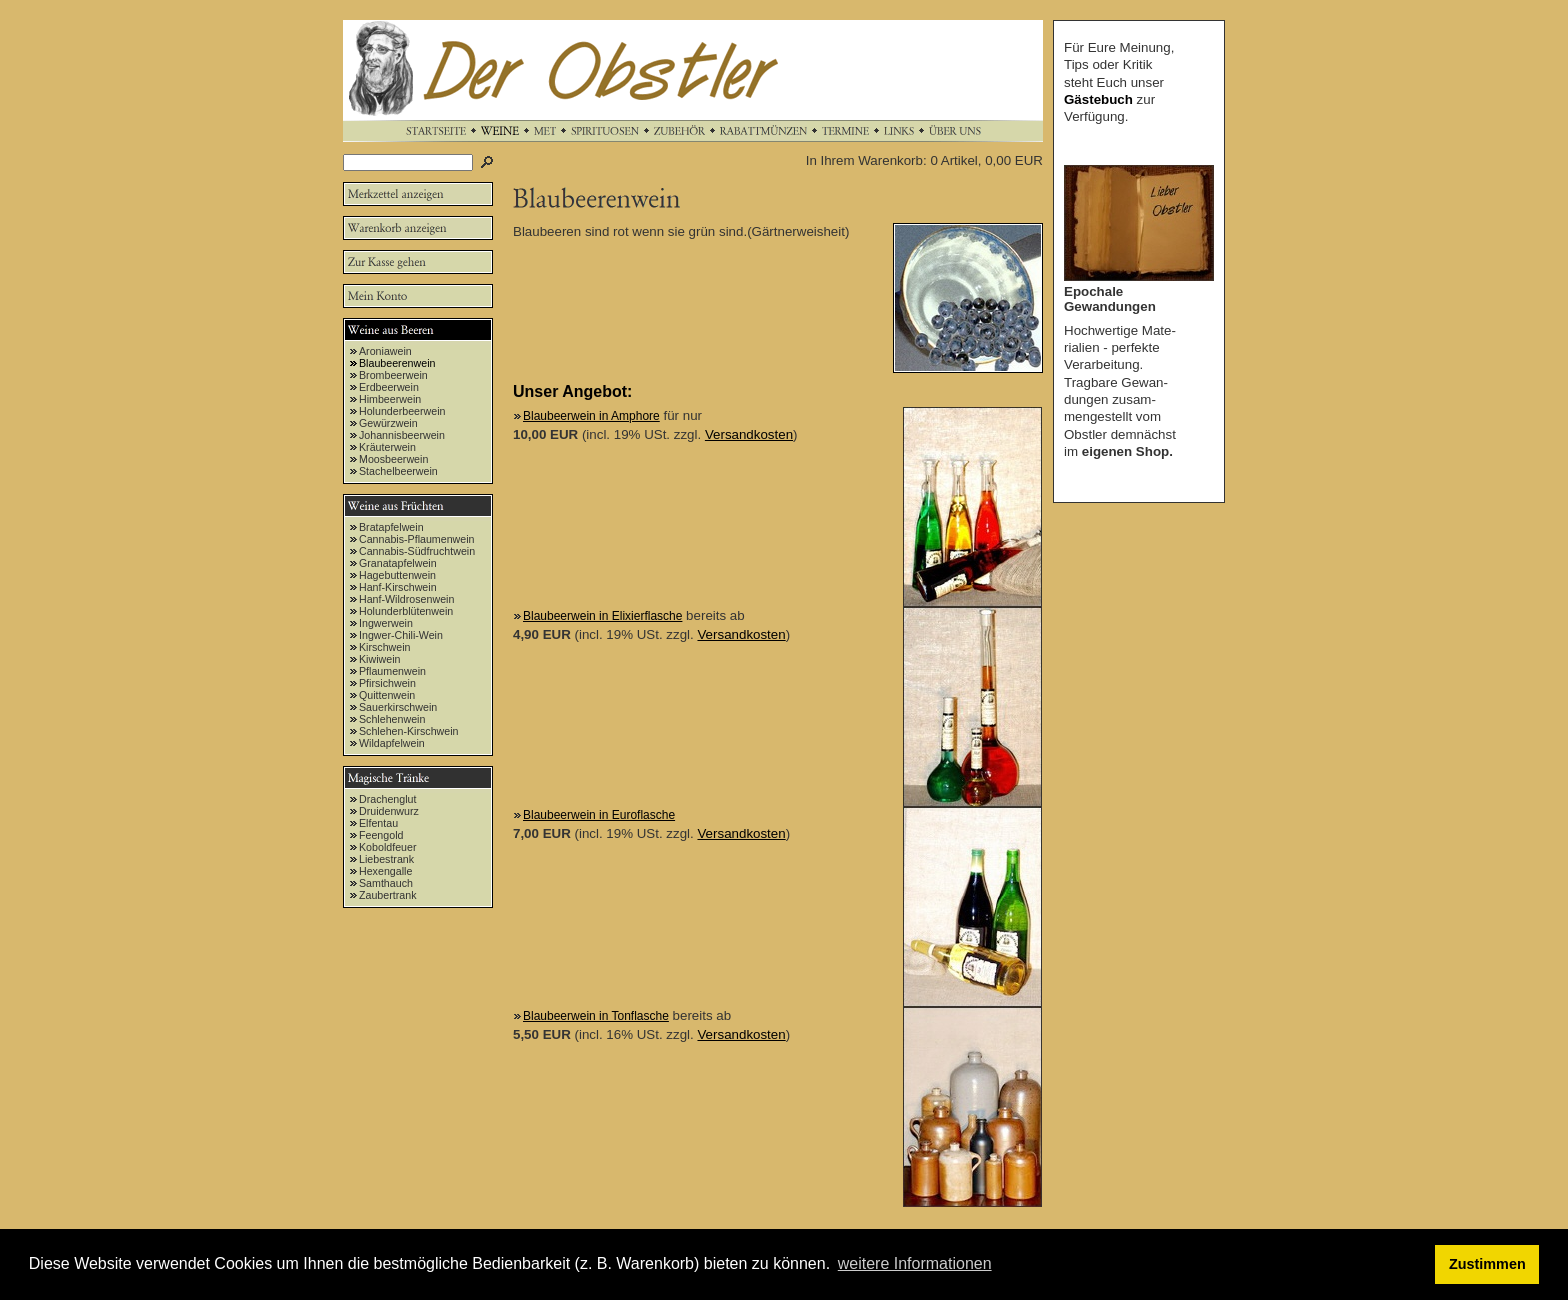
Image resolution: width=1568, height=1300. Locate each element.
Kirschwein (385, 647)
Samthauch (386, 883)
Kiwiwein (379, 659)
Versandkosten (749, 434)
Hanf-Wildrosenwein (406, 599)
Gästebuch (1098, 99)
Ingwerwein (386, 623)
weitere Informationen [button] (915, 1263)
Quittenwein (387, 695)
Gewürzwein (388, 423)
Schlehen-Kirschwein (409, 731)
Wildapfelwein (392, 743)
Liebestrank (386, 859)
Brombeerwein (393, 375)
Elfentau (378, 823)
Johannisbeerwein (402, 435)
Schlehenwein (392, 719)
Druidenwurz (389, 811)
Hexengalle (385, 871)
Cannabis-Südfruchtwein (417, 551)
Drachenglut (387, 799)
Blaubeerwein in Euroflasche (599, 815)
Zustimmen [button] (1487, 1264)
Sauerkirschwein (398, 707)
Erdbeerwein (389, 387)
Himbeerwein (390, 399)
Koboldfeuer (387, 847)
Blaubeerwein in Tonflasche (596, 1016)
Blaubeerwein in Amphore (591, 416)
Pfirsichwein (387, 683)
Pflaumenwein (392, 671)
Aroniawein (385, 351)
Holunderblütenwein (406, 611)
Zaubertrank (387, 895)
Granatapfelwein (398, 563)
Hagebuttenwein (397, 575)
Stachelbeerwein (398, 471)
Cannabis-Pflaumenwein (417, 539)
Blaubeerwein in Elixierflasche (602, 616)
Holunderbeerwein (402, 411)
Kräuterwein (387, 447)
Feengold (381, 835)
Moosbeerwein (393, 459)
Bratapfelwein (391, 527)
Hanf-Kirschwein (398, 587)
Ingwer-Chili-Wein (401, 635)
